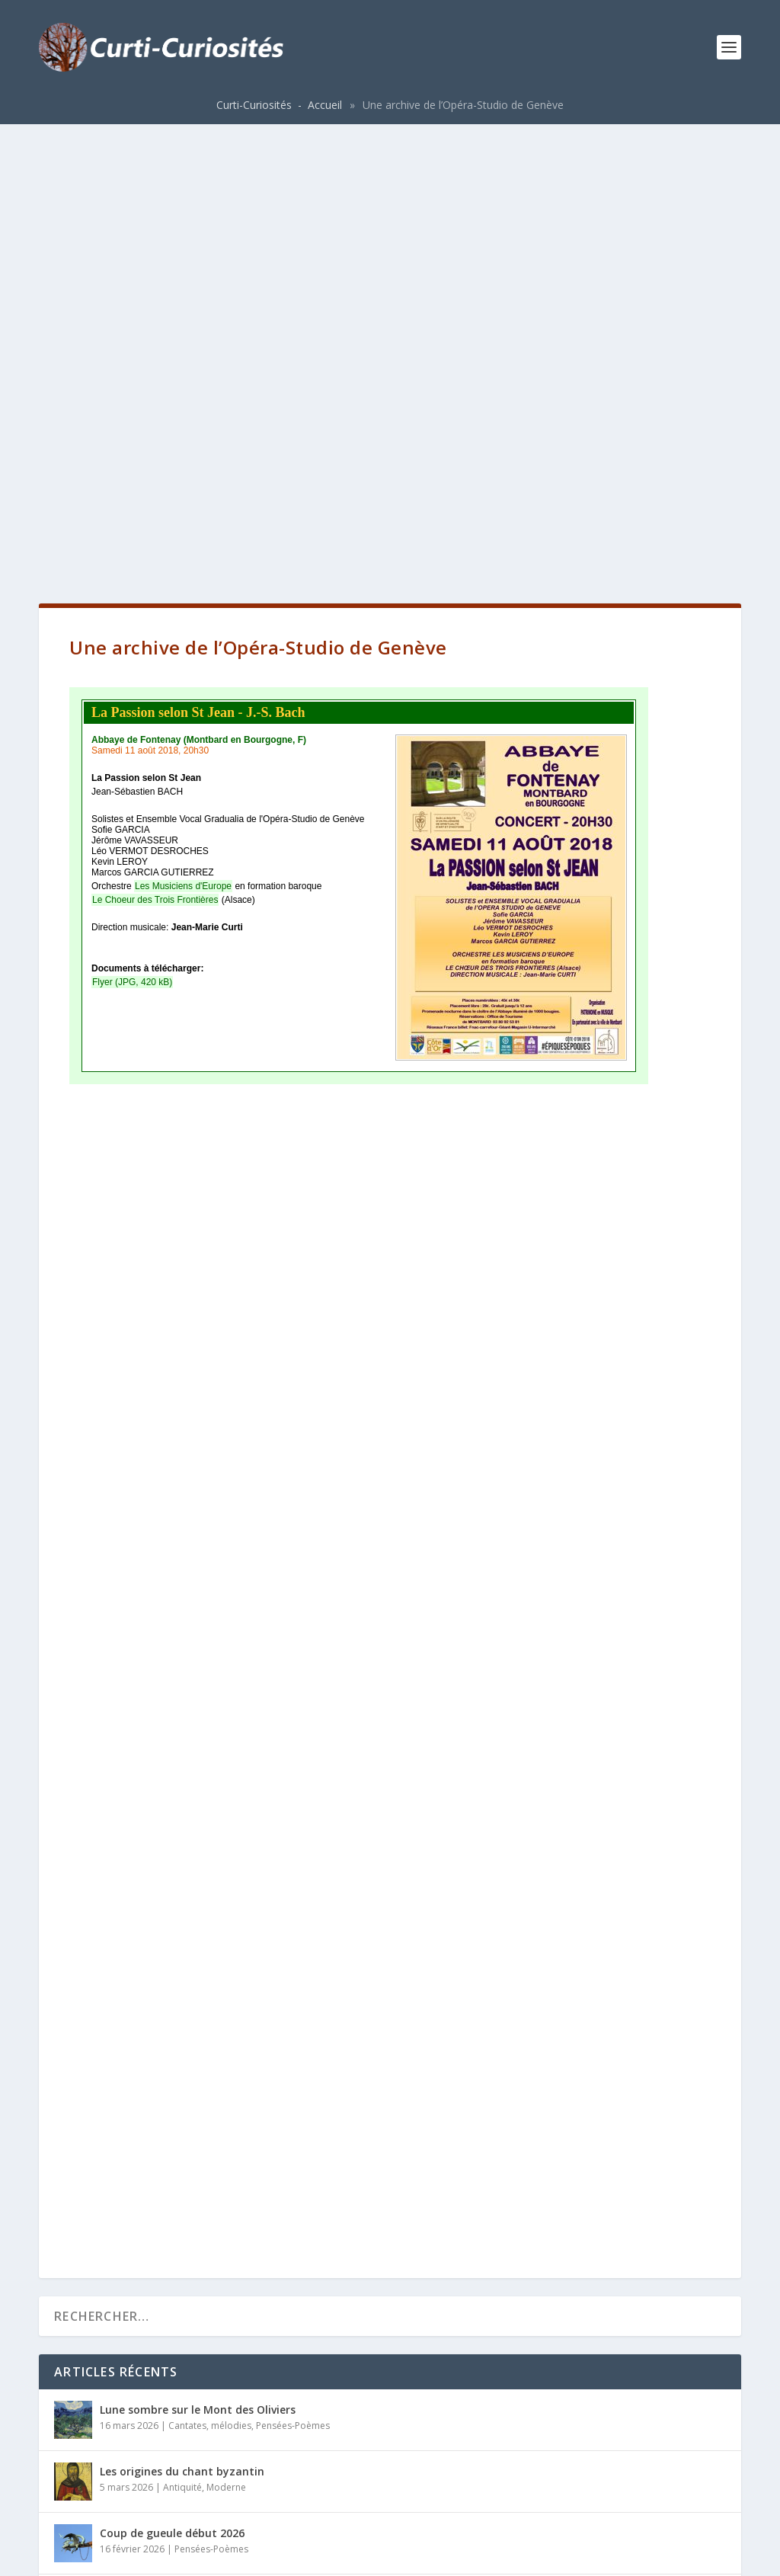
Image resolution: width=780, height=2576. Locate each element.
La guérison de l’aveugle (163, 2146)
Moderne (226, 2038)
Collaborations (202, 2223)
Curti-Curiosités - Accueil (279, 105)
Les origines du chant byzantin (182, 2022)
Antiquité (182, 2038)
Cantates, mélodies (209, 1976)
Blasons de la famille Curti (170, 2331)
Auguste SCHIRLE (144, 2269)
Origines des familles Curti (170, 2393)
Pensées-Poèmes (293, 1976)
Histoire (208, 2347)
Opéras (186, 2161)
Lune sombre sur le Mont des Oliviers (198, 1961)
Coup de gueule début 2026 (172, 2084)
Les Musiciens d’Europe (160, 2207)
